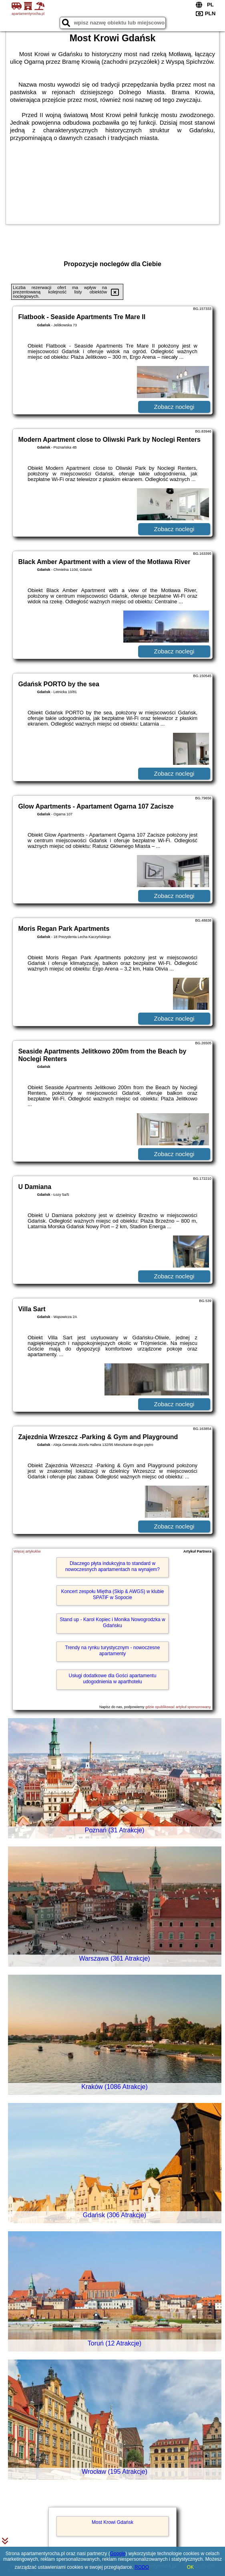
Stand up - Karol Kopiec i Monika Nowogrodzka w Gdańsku (112, 1622)
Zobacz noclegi (174, 406)
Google (118, 2553)
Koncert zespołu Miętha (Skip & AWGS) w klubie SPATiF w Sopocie (112, 1594)
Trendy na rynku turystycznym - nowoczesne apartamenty (112, 1650)
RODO (142, 2567)
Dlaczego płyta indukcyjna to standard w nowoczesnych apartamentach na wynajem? (112, 1566)
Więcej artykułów (27, 1551)
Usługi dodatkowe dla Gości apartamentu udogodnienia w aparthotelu (113, 1678)
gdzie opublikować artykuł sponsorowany (177, 1707)
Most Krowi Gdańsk (112, 2522)
